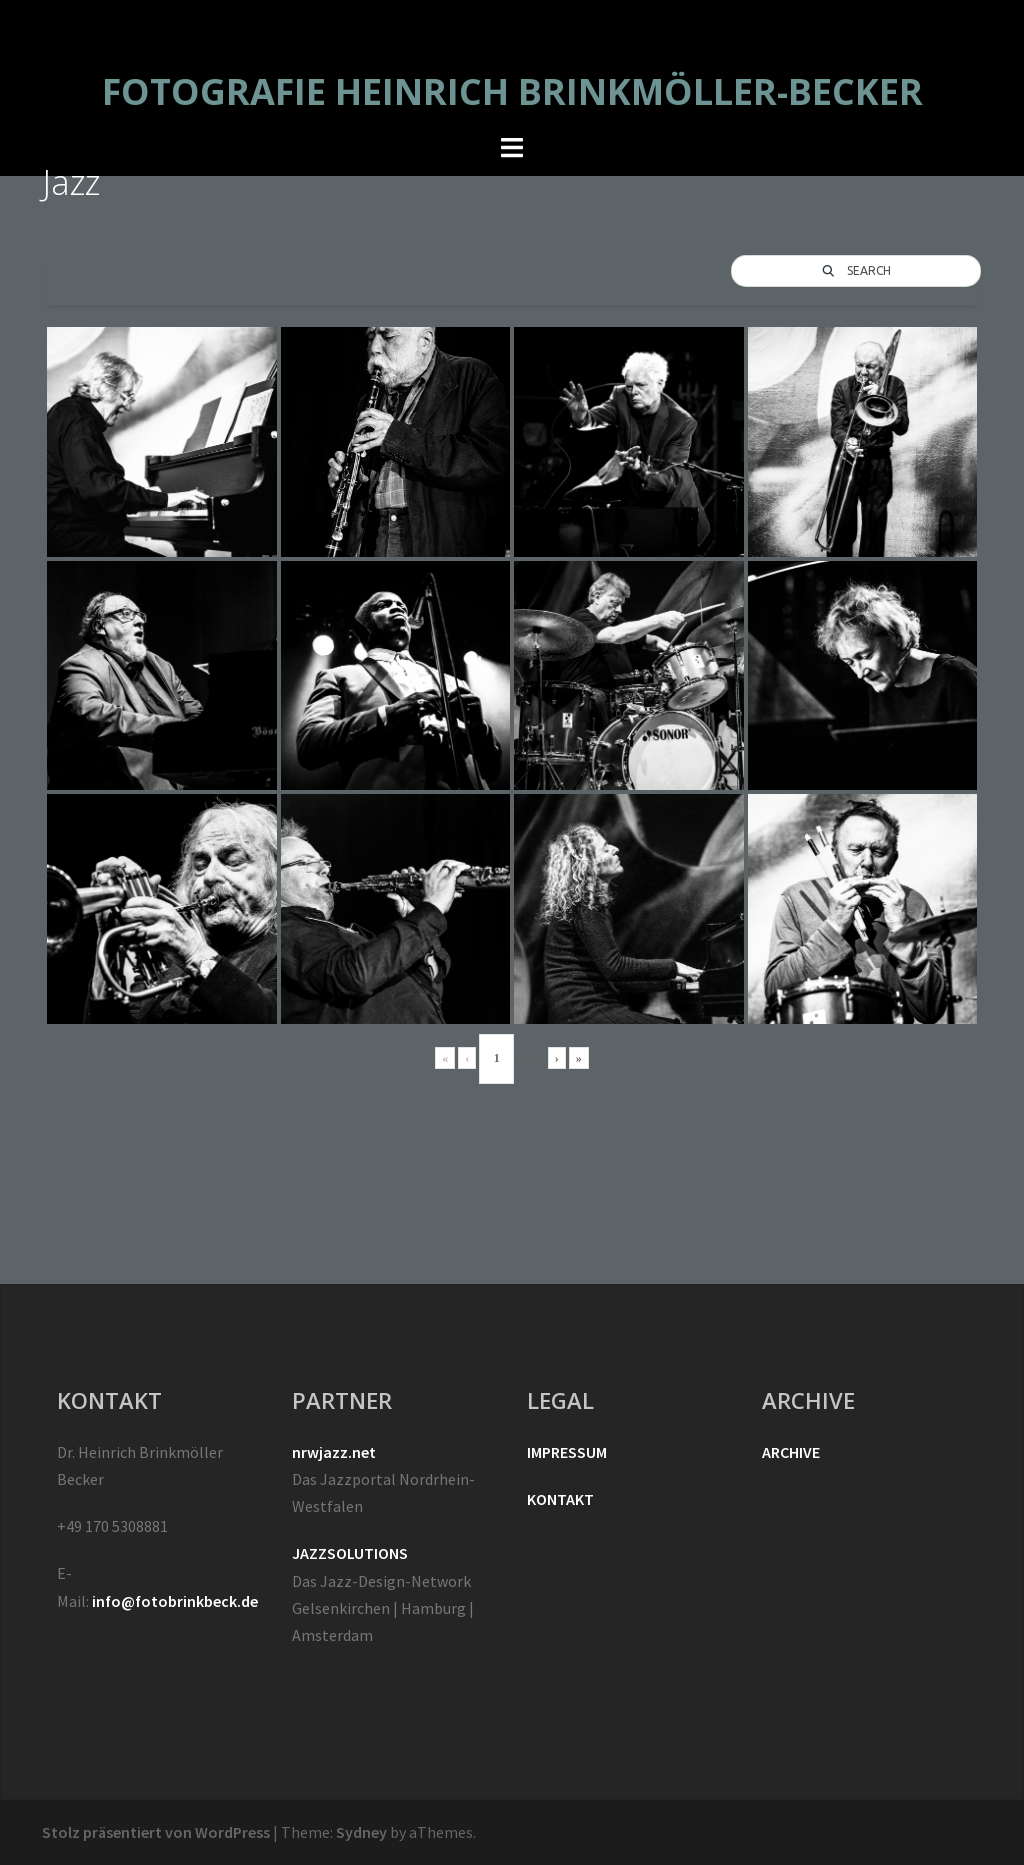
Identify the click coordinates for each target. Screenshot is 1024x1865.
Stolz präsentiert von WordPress (156, 1832)
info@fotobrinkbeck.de (175, 1601)
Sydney (361, 1832)
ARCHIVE (791, 1452)
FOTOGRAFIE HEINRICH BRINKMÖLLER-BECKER (512, 91)
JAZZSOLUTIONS (350, 1553)
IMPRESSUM (567, 1452)
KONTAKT (560, 1499)
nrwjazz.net (334, 1452)
